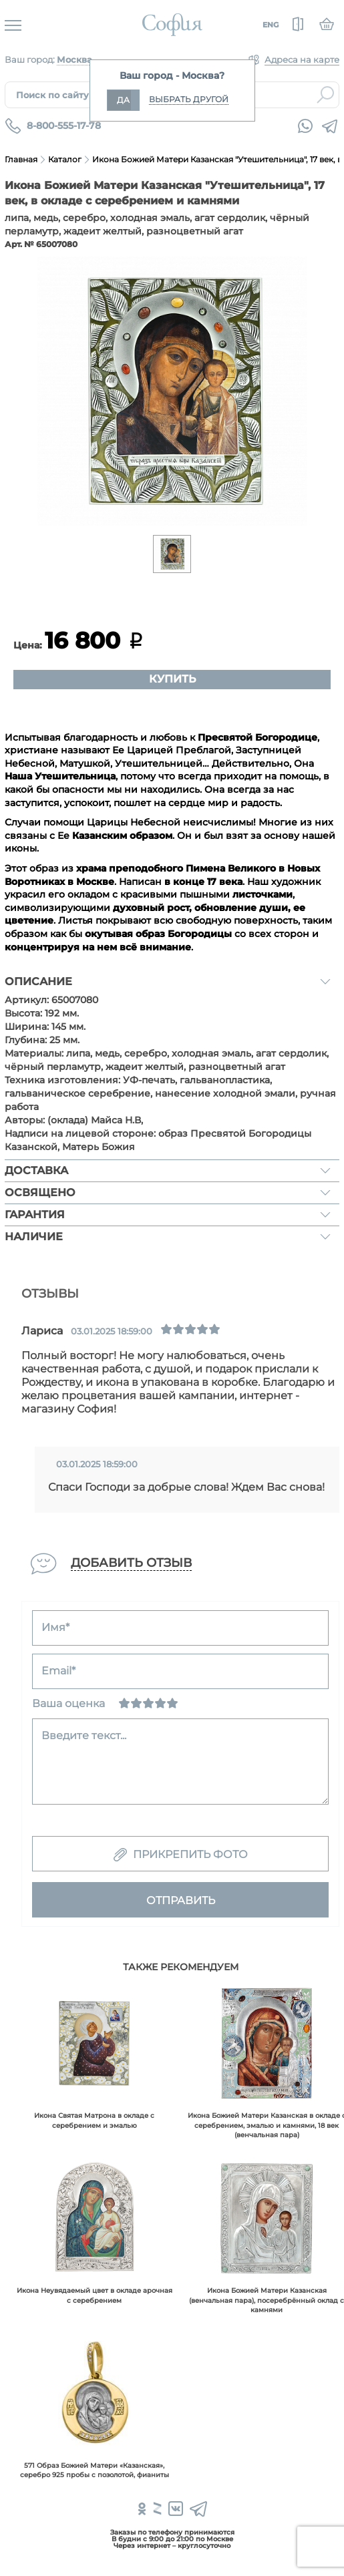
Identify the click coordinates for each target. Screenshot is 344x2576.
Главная (21, 159)
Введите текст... (83, 1735)
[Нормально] (148, 1703)
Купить (172, 679)
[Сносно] (136, 1703)
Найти (325, 94)
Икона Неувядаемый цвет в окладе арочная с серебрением (94, 2295)
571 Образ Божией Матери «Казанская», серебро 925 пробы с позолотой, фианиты (94, 2470)
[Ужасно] (124, 1703)
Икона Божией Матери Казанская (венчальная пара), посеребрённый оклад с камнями (266, 2300)
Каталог (64, 159)
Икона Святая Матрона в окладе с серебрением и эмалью (94, 2120)
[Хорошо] (160, 1703)
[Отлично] (172, 1703)
